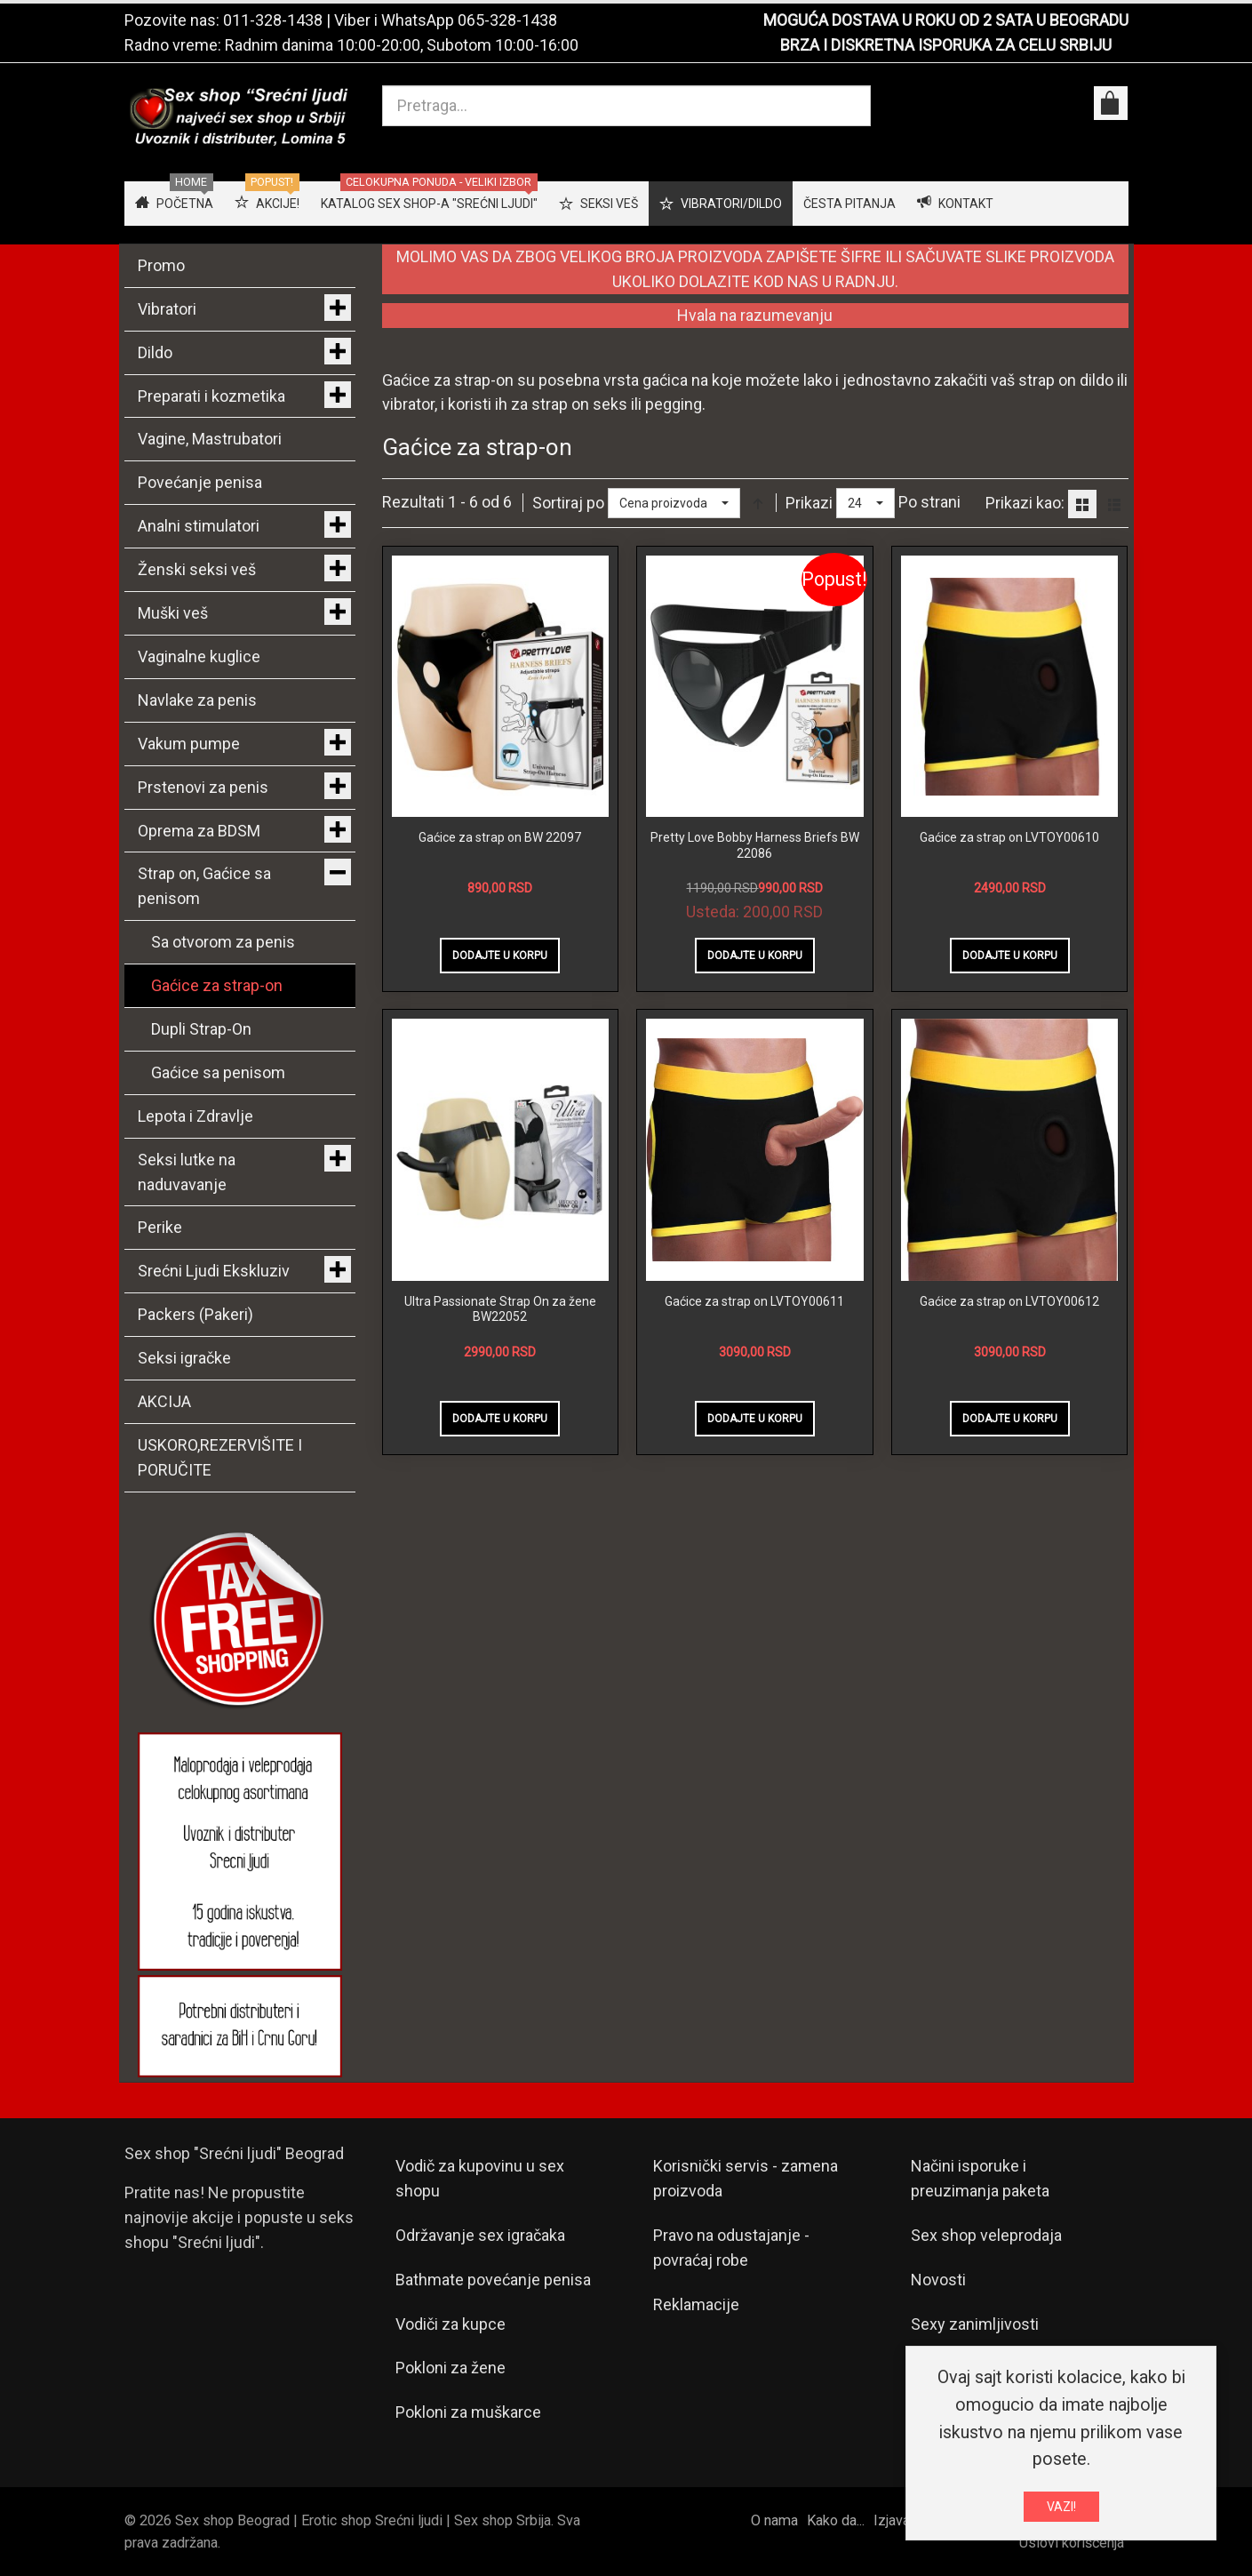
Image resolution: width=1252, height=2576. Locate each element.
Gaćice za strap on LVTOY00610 (1009, 837)
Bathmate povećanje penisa (493, 2279)
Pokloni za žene (450, 2367)
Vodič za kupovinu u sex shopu (479, 2178)
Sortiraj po (568, 502)
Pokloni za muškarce (468, 2412)
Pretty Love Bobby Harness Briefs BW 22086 (754, 845)
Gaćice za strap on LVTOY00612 (1009, 1301)
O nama (774, 2520)
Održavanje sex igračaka (480, 2235)
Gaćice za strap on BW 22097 (500, 837)
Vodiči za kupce (450, 2324)
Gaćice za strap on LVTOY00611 (754, 1301)
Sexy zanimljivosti (975, 2324)
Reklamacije (696, 2304)
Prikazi (809, 502)
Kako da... (836, 2520)
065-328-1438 (507, 20)
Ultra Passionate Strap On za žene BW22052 (500, 1309)
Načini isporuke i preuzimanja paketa (980, 2178)
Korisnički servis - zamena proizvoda (745, 2178)
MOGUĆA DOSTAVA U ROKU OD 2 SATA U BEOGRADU (945, 20)
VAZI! (1061, 2507)
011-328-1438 (273, 20)
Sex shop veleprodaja (986, 2235)
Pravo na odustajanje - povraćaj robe (731, 2247)
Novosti (938, 2279)
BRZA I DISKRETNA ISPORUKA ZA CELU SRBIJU (946, 45)
